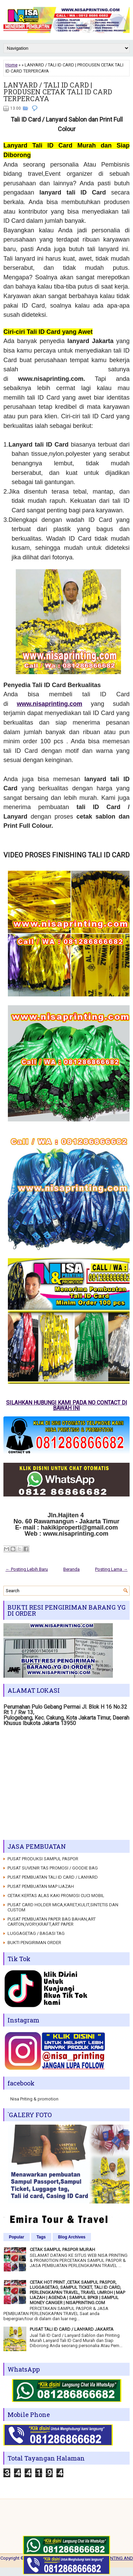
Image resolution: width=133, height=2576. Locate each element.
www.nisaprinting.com (49, 703)
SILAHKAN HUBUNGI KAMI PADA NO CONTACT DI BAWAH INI (66, 1405)
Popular (16, 2237)
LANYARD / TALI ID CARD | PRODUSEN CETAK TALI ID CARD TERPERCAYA (57, 91)
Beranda (71, 1569)
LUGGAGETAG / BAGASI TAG (36, 1933)
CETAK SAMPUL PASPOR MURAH (62, 2249)
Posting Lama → (111, 1569)
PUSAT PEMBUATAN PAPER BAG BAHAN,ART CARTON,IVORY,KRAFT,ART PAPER (52, 1922)
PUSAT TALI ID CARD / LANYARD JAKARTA (72, 2329)
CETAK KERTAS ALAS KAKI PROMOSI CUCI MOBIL (56, 1895)
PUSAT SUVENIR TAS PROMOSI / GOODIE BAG (53, 1868)
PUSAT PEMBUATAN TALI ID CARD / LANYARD (53, 1877)
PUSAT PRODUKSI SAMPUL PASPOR (43, 1858)
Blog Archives (71, 2237)
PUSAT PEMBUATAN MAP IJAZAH (41, 1886)
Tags (41, 2237)
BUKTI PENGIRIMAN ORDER (34, 1942)
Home (11, 64)
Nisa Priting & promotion (34, 2098)
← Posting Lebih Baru (26, 1569)
